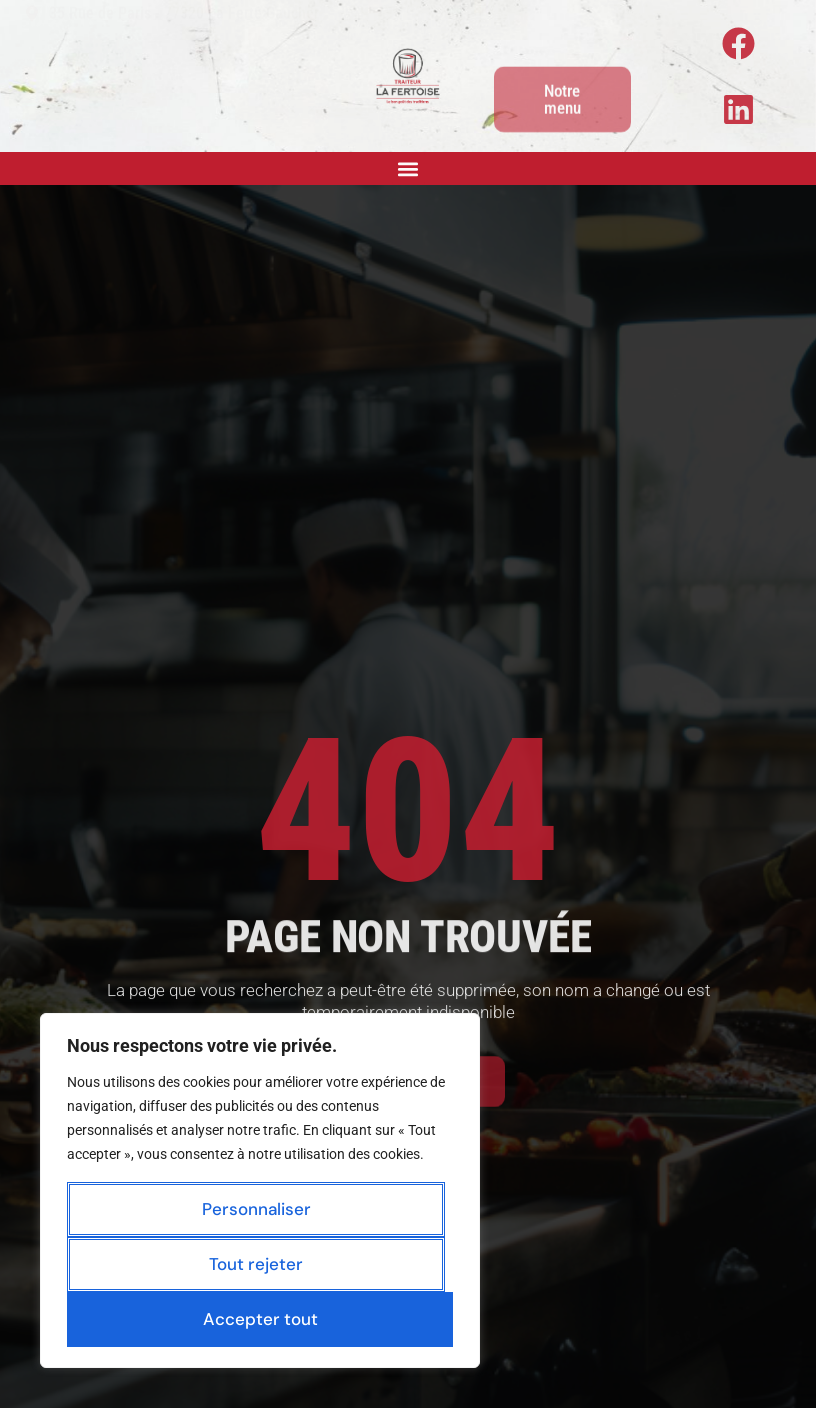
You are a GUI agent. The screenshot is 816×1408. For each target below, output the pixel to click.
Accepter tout (260, 1319)
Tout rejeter (256, 1264)
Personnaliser (256, 1209)
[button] (408, 168)
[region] (260, 1190)
